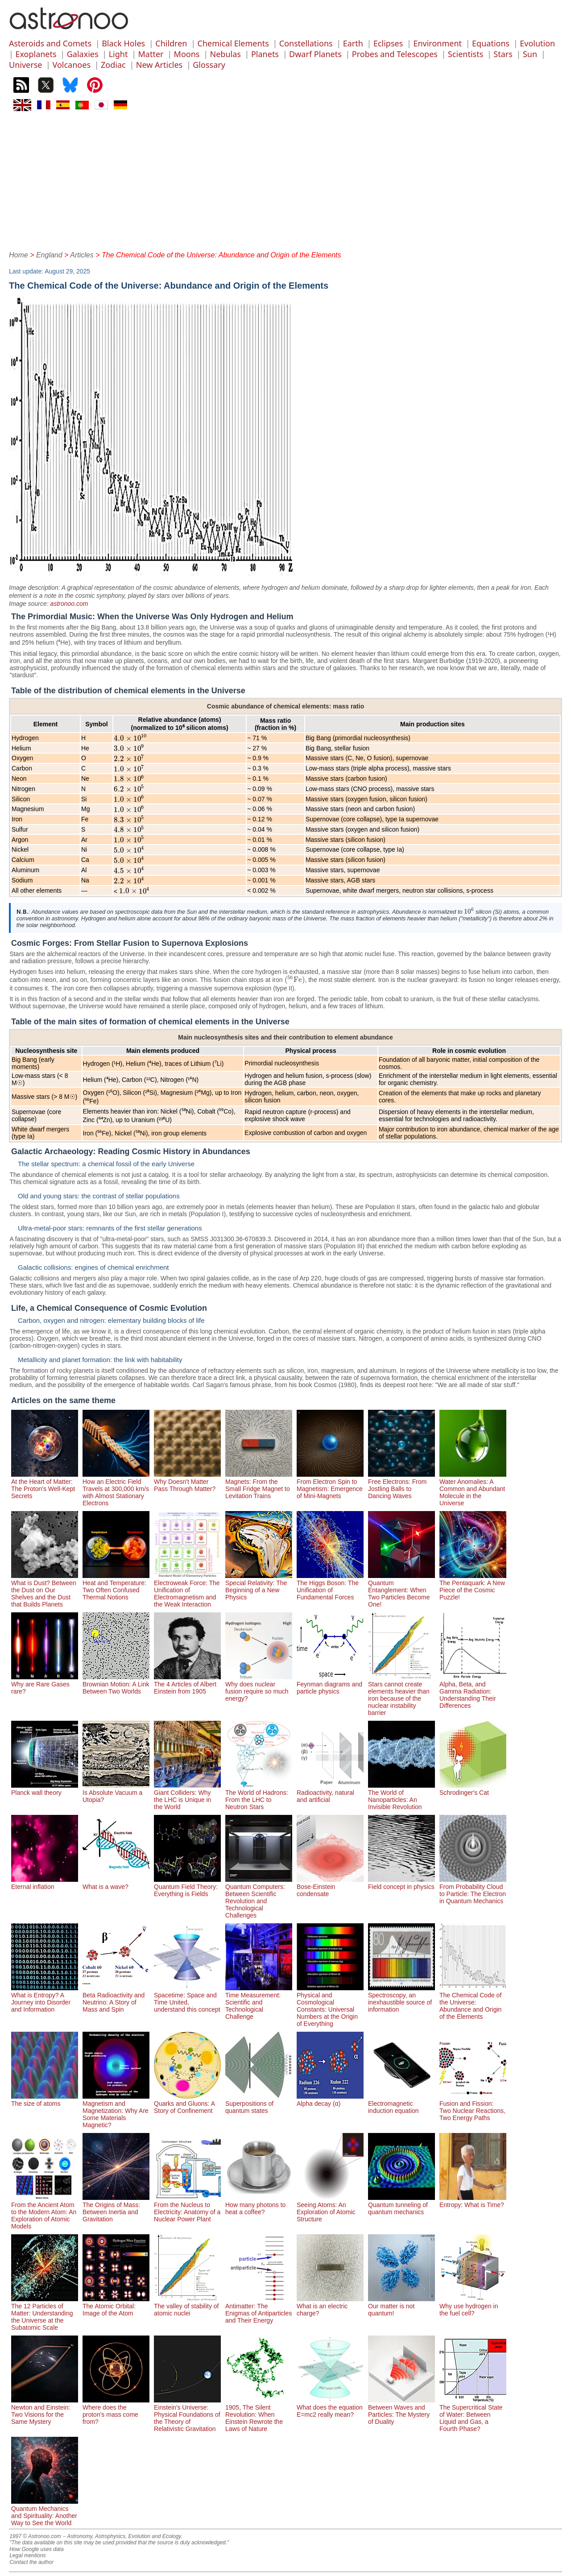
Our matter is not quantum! (401, 2306)
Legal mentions (27, 2555)
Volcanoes (72, 64)
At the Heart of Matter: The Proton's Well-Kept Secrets (44, 1485)
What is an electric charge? (330, 2306)
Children (171, 43)
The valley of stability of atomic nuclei (187, 2306)
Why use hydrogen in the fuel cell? (472, 2306)
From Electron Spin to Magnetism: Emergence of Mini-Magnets (330, 1485)
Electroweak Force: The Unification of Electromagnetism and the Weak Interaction (187, 1590)
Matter (151, 54)
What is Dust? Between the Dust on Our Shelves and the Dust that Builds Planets (44, 1590)
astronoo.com (69, 603)
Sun (530, 54)
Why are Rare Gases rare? (44, 1684)
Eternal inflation (44, 1883)
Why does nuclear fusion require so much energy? (258, 1687)
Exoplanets (35, 54)
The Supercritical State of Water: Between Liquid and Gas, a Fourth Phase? (472, 2414)
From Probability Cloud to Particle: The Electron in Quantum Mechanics (472, 1890)
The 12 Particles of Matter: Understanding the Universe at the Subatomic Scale (44, 2313)
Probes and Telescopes (395, 54)
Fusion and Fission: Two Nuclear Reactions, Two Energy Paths (472, 2107)
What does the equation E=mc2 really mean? (330, 2407)
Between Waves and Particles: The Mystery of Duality (401, 2411)
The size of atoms (44, 2100)
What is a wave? (116, 1883)
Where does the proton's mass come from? (116, 2411)
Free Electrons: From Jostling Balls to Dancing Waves (401, 1485)
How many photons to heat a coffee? (258, 2205)
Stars (503, 54)
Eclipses (388, 43)
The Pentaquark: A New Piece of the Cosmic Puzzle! (472, 1586)
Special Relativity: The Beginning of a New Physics (258, 1586)
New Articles (159, 64)
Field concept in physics (401, 1883)
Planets (265, 54)
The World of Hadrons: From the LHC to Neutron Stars (258, 1796)
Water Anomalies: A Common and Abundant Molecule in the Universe (472, 1489)
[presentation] (130, 738)
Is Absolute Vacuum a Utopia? (116, 1792)
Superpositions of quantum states (258, 2103)
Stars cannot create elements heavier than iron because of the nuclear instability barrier (401, 1694)
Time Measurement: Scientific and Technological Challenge (258, 2002)
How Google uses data (36, 2549)
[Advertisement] (285, 179)
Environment (437, 43)
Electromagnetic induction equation (401, 2103)
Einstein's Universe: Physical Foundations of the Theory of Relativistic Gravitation (187, 2414)
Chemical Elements (233, 43)
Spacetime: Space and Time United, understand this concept (187, 1998)
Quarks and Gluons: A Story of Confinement (187, 2103)
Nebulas (225, 54)
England (49, 255)
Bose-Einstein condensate (330, 1886)
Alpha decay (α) (330, 2100)
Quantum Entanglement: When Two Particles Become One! (401, 1590)
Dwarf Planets (315, 54)
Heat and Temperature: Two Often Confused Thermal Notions (116, 1586)
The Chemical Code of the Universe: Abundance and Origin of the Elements (472, 2002)
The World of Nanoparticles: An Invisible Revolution (401, 1796)
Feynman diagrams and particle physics (330, 1684)
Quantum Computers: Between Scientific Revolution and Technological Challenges (258, 1897)
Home (18, 255)
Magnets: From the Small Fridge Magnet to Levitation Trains (258, 1485)
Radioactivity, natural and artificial (330, 1792)
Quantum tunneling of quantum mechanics (401, 2205)
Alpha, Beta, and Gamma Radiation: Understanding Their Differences (472, 1691)
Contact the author (31, 2562)
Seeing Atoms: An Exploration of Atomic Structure (330, 2208)
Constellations (306, 43)
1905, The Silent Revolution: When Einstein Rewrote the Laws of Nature (258, 2414)
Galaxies (83, 54)
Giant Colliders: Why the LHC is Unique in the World (187, 1796)
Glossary (209, 64)
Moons (187, 54)
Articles (81, 255)
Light (118, 54)
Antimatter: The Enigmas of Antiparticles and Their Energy (258, 2309)
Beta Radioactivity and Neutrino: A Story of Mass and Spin (116, 1998)
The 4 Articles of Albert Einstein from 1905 (187, 1684)
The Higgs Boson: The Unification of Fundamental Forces (330, 1586)
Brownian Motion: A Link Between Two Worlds (116, 1684)
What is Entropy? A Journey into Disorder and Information (44, 1998)
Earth (353, 43)
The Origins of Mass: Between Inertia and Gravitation (116, 2208)
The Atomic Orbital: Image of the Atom (116, 2306)
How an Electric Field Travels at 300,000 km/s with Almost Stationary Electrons (116, 1489)
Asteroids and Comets (50, 43)
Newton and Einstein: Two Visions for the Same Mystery (44, 2411)
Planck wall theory (44, 1789)
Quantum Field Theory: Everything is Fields (187, 1886)
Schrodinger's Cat (472, 1789)
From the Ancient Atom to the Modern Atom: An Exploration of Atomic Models (44, 2212)
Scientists (465, 54)
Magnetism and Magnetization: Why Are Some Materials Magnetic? (116, 2111)
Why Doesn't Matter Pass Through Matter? (187, 1481)
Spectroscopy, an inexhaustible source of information (401, 1998)
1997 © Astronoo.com (35, 2536)
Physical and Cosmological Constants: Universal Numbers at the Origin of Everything (330, 2005)
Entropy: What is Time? (472, 2201)
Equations (490, 43)
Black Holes (123, 43)
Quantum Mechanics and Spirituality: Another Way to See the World (44, 2512)
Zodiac (113, 64)
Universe (25, 64)
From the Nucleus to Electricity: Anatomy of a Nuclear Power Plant (187, 2208)
